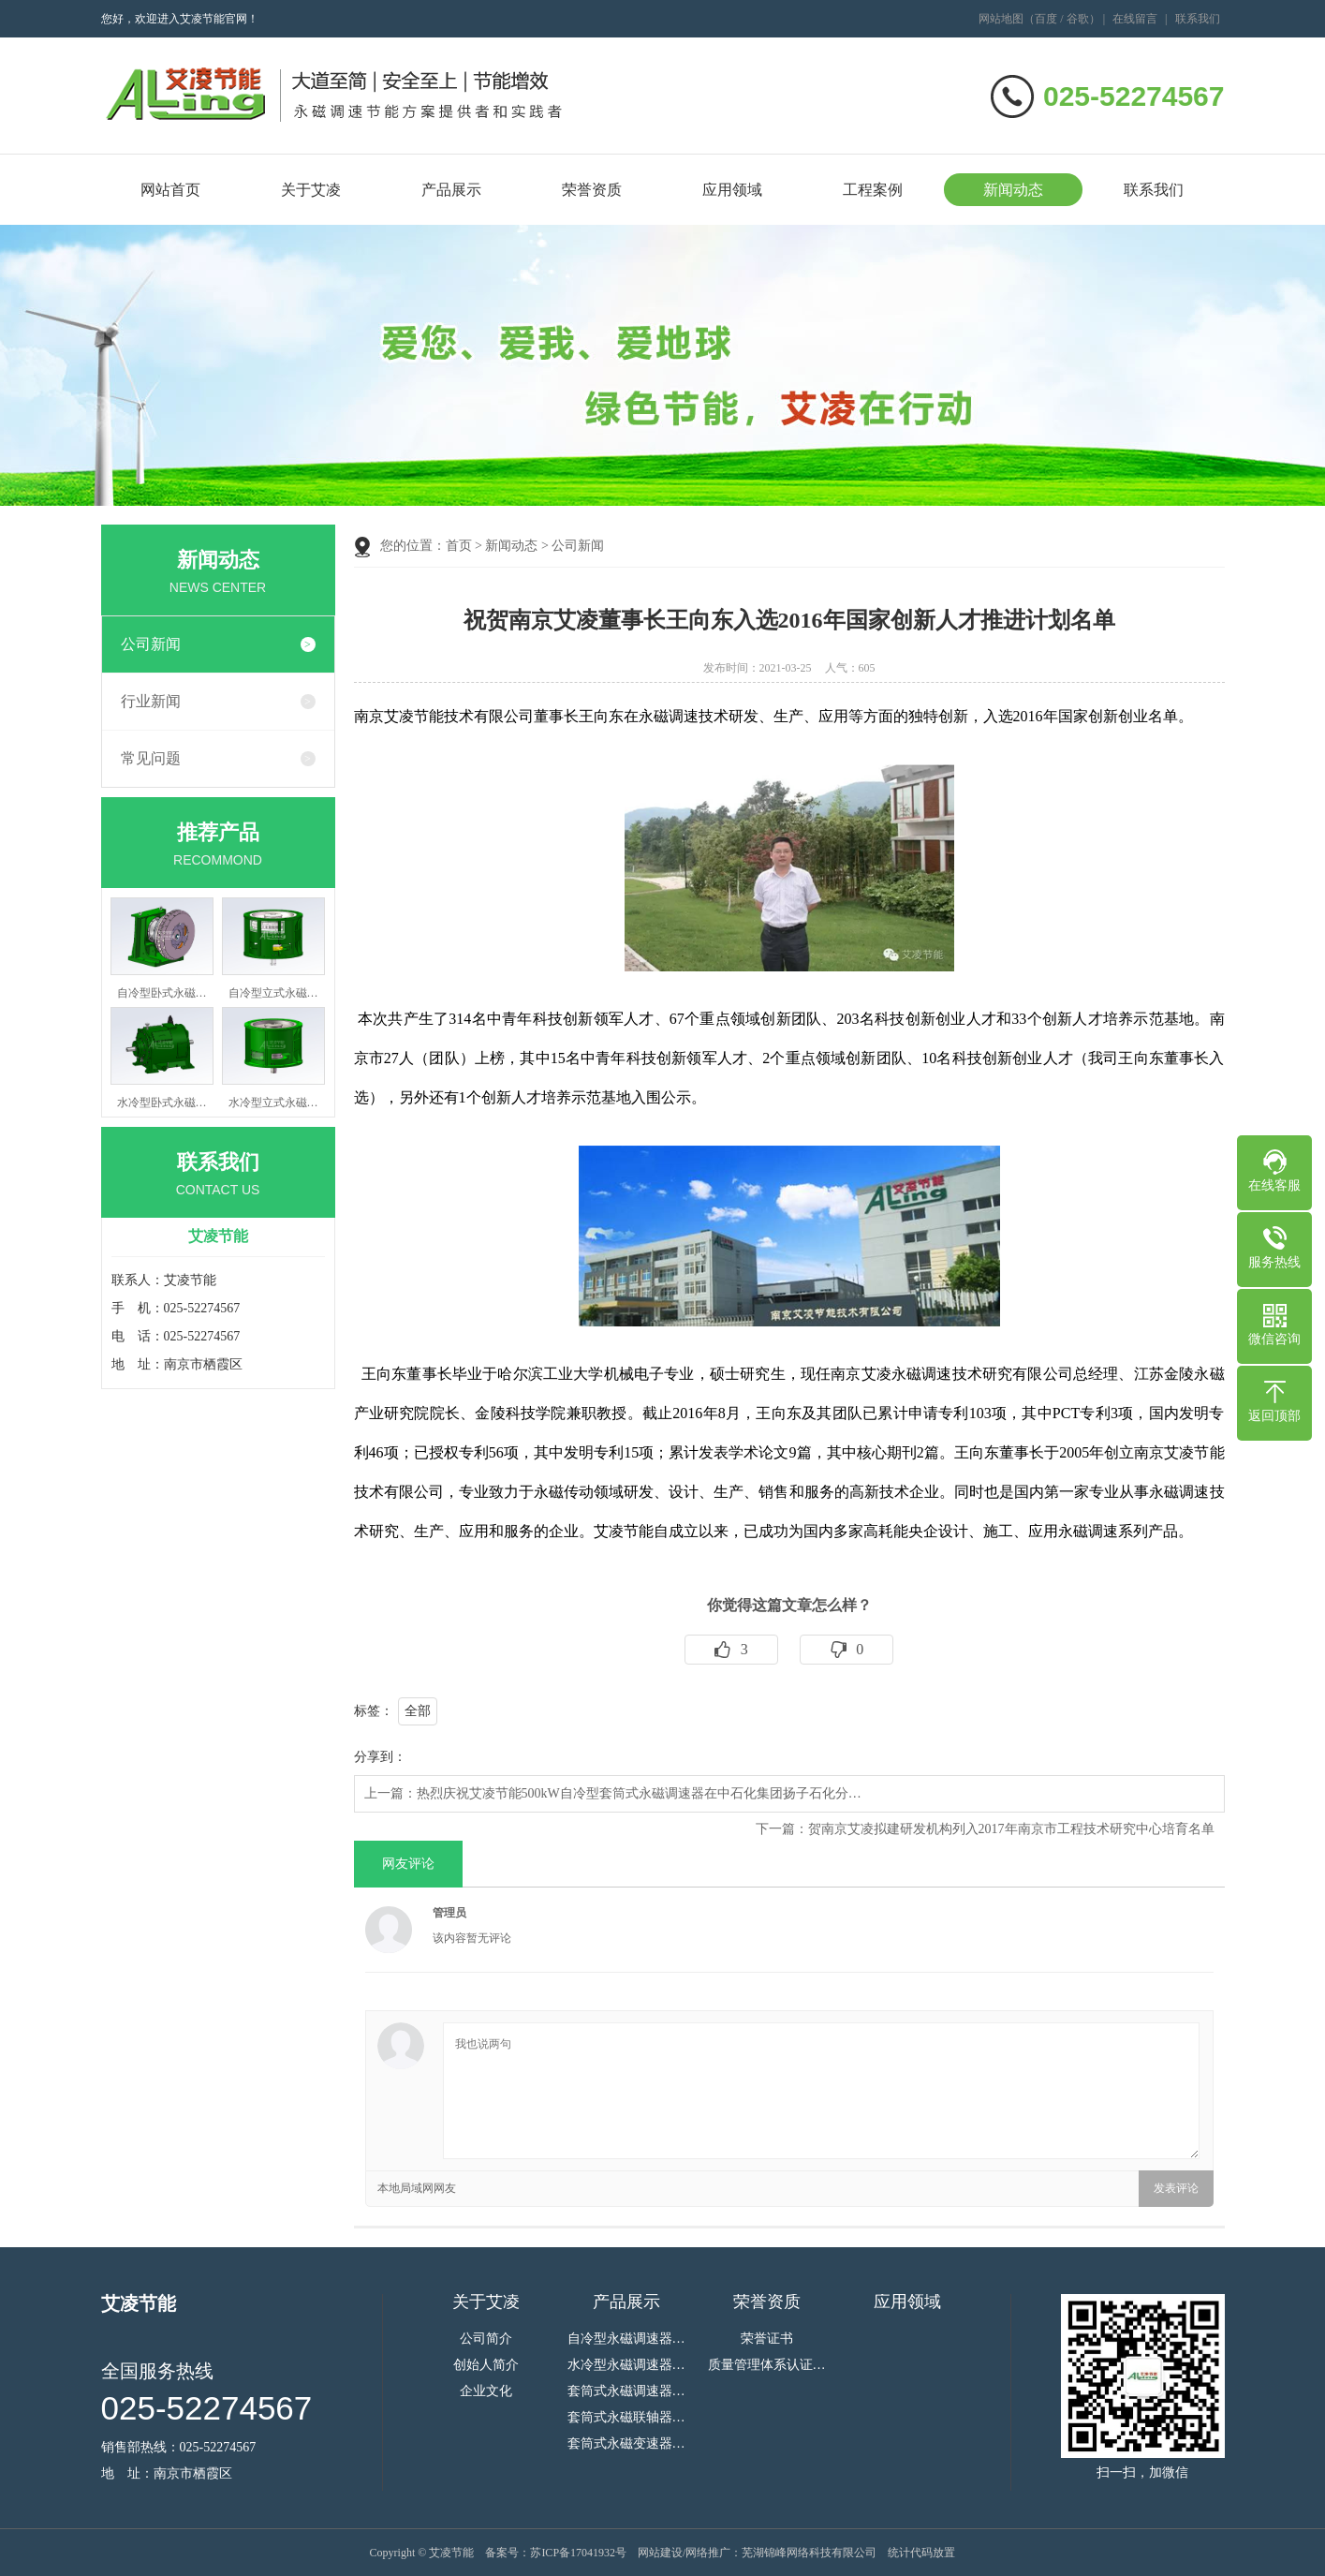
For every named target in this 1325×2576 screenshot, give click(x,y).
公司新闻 (151, 644)
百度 (1046, 18)
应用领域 (732, 190)
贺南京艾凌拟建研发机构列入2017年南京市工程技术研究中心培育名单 (1011, 1829)
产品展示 (451, 190)
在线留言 (1134, 18)
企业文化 (486, 2391)
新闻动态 (1013, 190)
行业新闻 (151, 701)
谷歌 (1078, 18)
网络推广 (707, 2552)
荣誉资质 (592, 190)
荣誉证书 (767, 2339)
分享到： (380, 1757)
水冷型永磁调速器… (626, 2365)
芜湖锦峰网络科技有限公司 (809, 2552)
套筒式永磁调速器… (626, 2391)
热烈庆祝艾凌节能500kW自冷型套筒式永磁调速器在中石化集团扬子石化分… (639, 1793)
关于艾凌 (311, 190)
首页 (459, 546)
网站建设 (660, 2552)
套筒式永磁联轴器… (626, 2417)
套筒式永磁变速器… (626, 2443)
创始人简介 (486, 2365)
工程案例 (873, 190)
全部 (418, 1711)
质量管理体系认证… (767, 2365)
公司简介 (486, 2339)
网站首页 (170, 190)
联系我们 (1197, 18)
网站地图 (1001, 18)
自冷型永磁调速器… (626, 2339)
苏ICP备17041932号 (578, 2552)
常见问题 (151, 758)
